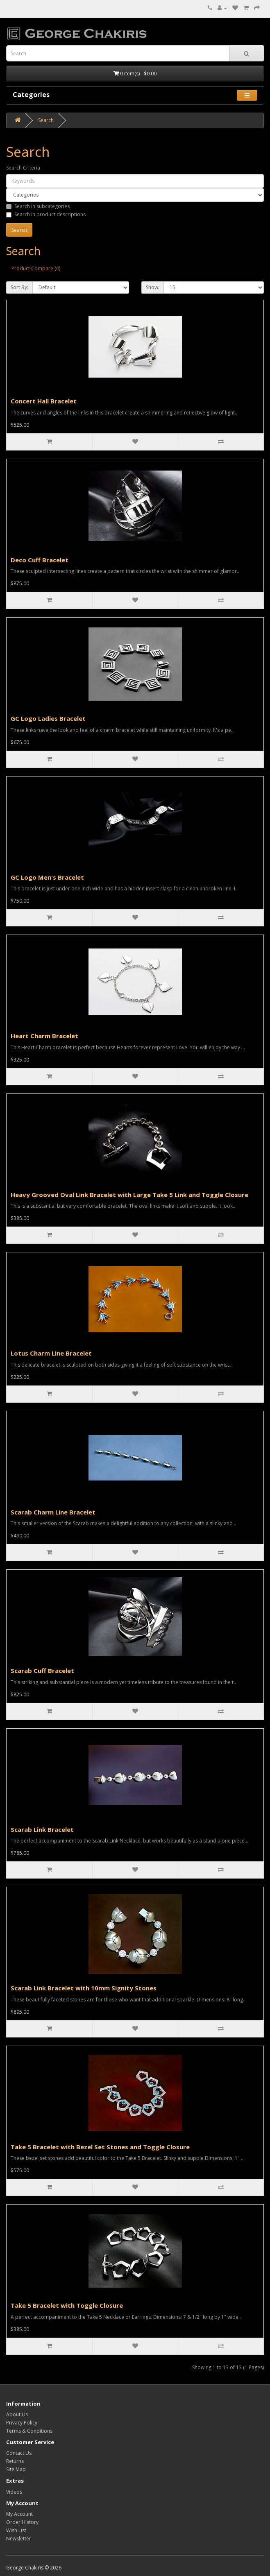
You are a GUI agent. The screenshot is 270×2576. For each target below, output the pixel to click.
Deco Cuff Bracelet (39, 560)
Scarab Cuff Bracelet (42, 1670)
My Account (19, 2513)
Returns (15, 2461)
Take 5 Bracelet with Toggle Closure (67, 2305)
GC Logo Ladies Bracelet (48, 718)
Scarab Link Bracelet (42, 1829)
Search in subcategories (38, 206)
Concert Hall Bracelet (44, 401)
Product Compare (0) (35, 268)
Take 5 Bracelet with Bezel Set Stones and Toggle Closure (100, 2147)
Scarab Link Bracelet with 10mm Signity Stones (84, 1988)
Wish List (16, 2530)
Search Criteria (23, 167)
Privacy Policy (21, 2422)
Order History (22, 2522)
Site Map (16, 2469)
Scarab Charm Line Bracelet (53, 1512)
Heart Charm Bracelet (44, 1036)
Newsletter (18, 2538)
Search (46, 120)
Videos (14, 2491)
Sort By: (19, 287)
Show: (152, 287)
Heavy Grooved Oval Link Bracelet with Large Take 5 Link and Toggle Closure (129, 1195)
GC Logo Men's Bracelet (47, 877)
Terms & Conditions (29, 2430)
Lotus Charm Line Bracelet (51, 1353)
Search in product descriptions (46, 214)
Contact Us (19, 2452)
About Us (17, 2414)
